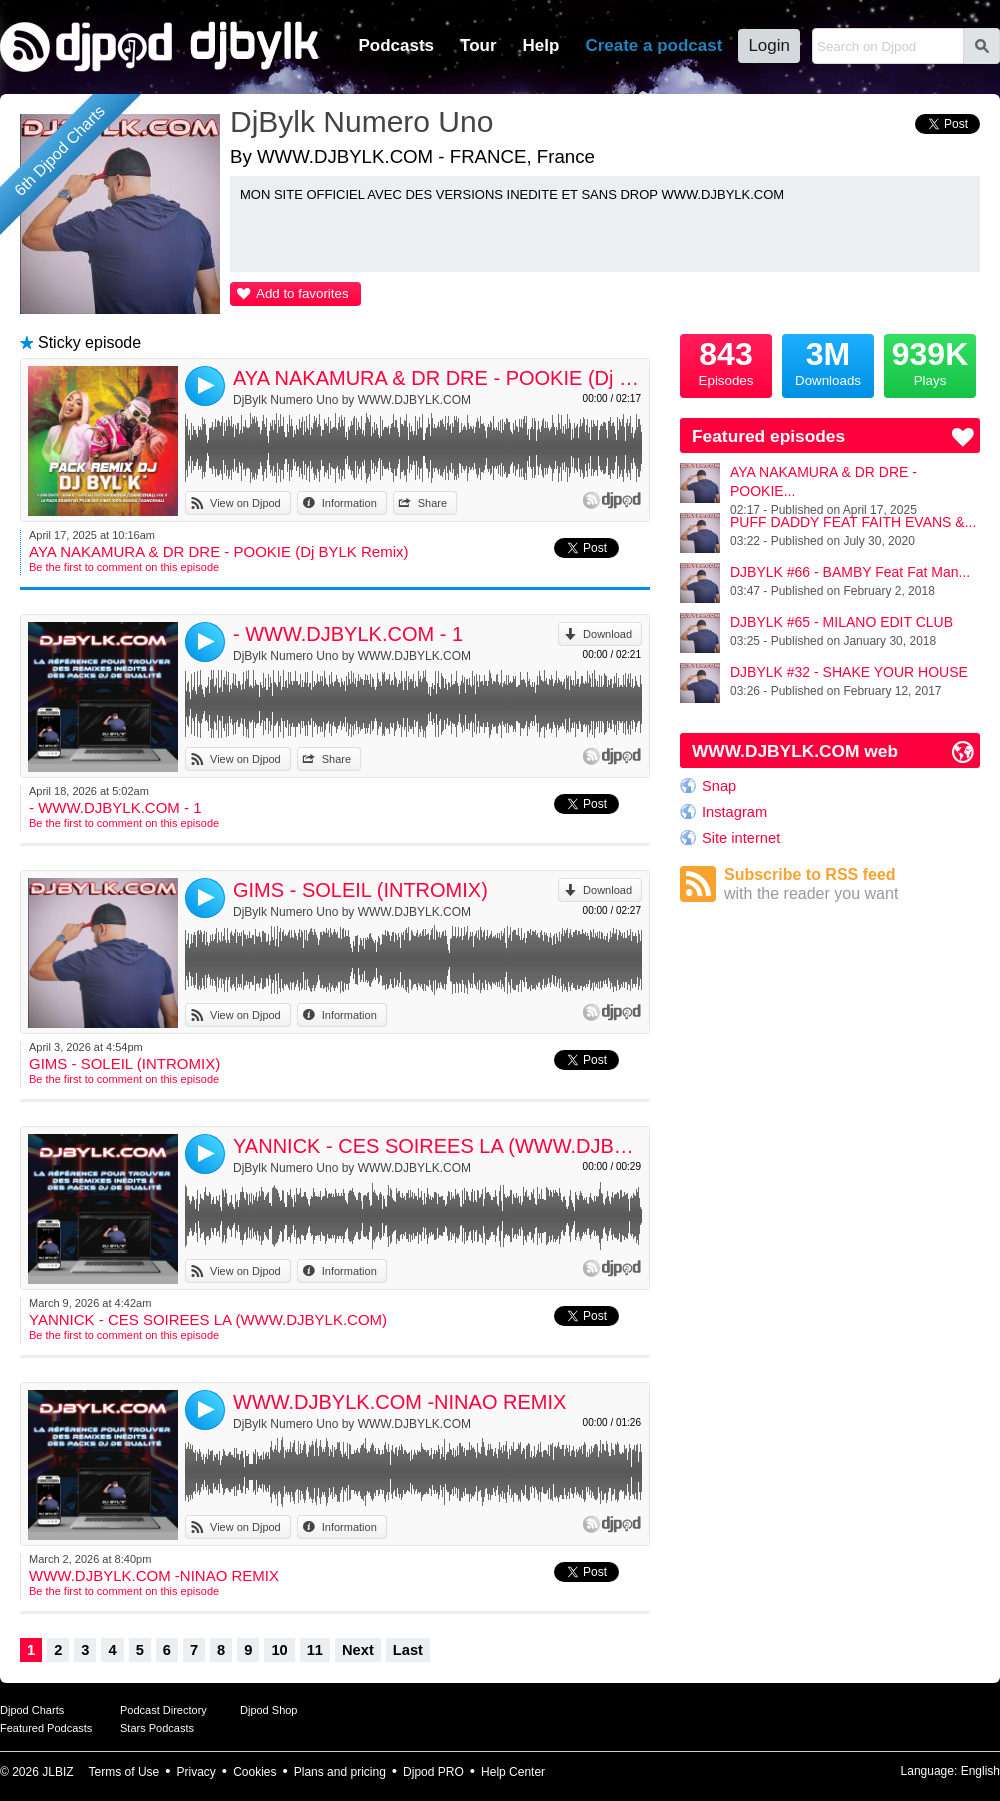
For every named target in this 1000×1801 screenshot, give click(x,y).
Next (358, 1650)
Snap (719, 786)
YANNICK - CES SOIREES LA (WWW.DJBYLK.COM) (437, 1146)
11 (315, 1650)
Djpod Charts (32, 1710)
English (980, 1771)
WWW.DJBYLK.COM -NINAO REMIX (399, 1402)
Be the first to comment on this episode (124, 567)
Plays (930, 361)
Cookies (254, 1772)
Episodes (726, 361)
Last (408, 1650)
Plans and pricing (340, 1772)
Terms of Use (124, 1772)
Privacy (196, 1772)
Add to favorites (302, 293)
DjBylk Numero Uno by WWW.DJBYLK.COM (352, 400)
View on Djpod (245, 503)
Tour (478, 45)
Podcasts (396, 45)
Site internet (741, 838)
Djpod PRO (433, 1772)
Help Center (513, 1772)
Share (432, 503)
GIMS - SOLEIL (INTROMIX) (360, 890)
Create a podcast (653, 45)
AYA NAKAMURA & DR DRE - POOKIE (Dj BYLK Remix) (437, 378)
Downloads (828, 361)
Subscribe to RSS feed (852, 884)
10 (279, 1650)
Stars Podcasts (157, 1728)
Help (541, 45)
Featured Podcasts (46, 1728)
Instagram (734, 812)
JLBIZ (57, 1772)
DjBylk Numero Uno (361, 121)
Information (349, 503)
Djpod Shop (269, 1710)
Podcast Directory (163, 1710)
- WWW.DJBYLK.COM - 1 (348, 634)
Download (607, 634)
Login (769, 45)
